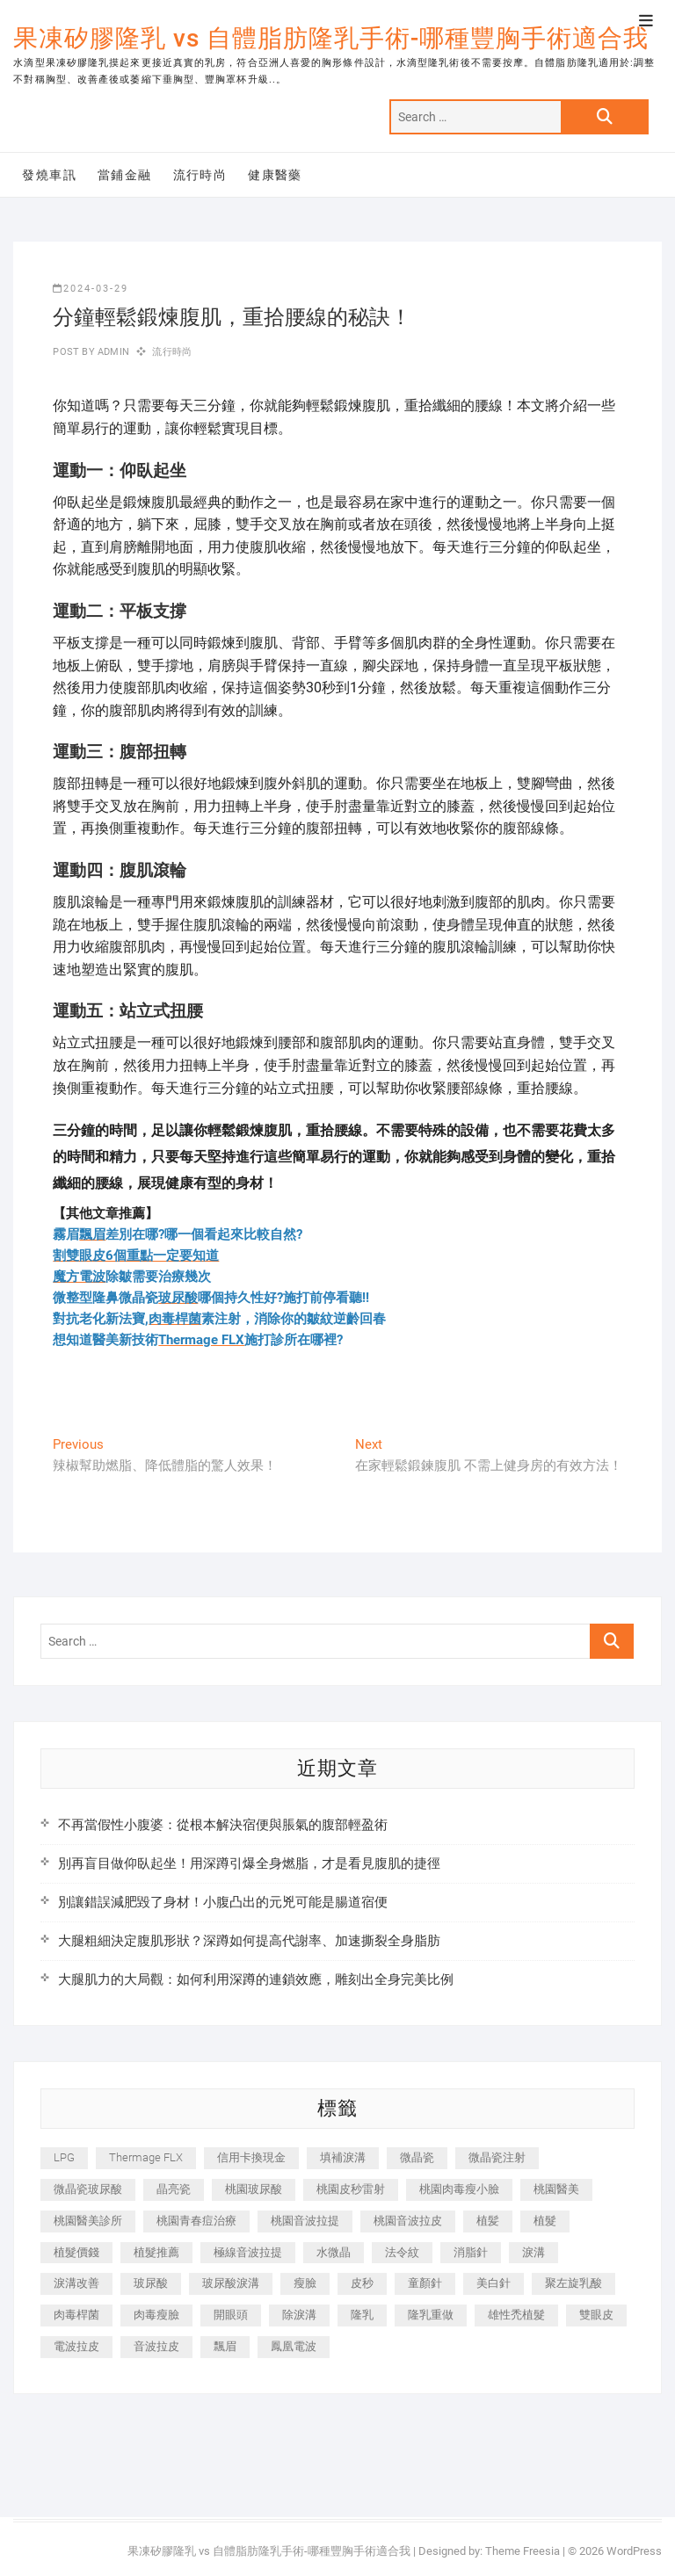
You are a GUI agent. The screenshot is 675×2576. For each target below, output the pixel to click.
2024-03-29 (90, 288)
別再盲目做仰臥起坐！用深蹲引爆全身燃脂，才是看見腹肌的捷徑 (249, 1863)
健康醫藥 (275, 175)
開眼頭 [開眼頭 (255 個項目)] (231, 2314)
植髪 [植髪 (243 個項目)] (487, 2220)
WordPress (634, 2551)
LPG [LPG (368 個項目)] (64, 2157)
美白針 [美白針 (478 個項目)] (493, 2283)
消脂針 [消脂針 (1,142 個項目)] (471, 2252)
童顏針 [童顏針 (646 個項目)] (425, 2283)
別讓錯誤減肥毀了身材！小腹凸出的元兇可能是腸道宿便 (223, 1902)
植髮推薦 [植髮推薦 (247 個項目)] (156, 2252)
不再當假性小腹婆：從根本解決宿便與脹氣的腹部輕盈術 (223, 1825)
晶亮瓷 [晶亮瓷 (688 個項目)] (173, 2189)
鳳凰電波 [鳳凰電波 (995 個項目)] (293, 2346)
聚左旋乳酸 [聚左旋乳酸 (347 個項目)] (573, 2283)
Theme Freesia (522, 2551)
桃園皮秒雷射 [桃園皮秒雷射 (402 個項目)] (350, 2189)
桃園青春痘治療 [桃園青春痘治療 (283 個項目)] (196, 2220)
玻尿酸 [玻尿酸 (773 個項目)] (151, 2283)
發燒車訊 (49, 175)
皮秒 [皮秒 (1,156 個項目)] (362, 2283)
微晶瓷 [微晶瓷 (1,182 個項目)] (417, 2157)
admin (112, 352)
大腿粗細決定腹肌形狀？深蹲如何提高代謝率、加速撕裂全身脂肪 (249, 1941)
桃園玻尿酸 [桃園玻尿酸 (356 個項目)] (253, 2189)
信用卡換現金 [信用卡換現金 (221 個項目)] (251, 2157)
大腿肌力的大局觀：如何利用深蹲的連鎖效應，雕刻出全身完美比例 (256, 1979)
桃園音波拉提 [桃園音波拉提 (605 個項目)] (305, 2220)
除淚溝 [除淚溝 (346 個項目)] (299, 2314)
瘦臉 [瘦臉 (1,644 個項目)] (305, 2283)
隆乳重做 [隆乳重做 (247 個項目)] (431, 2314)
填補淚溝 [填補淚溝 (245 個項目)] (343, 2157)
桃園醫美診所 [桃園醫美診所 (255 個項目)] (88, 2220)
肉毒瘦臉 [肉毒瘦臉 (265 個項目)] (156, 2314)
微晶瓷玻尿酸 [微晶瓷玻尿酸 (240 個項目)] (88, 2189)
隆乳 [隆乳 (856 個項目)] (362, 2314)
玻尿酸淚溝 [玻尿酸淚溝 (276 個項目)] (230, 2283)
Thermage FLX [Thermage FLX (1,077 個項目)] (146, 2157)
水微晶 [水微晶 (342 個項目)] (333, 2252)
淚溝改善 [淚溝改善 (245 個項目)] (76, 2283)
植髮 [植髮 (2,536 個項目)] (544, 2220)
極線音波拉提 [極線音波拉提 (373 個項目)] (248, 2252)
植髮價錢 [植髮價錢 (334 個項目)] (76, 2252)
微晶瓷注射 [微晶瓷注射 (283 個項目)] (497, 2157)
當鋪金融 (125, 175)
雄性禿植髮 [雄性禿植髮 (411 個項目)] (516, 2314)
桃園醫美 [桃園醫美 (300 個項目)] (556, 2189)
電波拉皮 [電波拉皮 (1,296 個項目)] (76, 2346)
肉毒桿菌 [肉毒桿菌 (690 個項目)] (76, 2314)
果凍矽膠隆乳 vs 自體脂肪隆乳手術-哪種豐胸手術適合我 (331, 38)
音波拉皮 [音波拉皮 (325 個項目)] (156, 2346)
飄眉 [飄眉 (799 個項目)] (225, 2346)
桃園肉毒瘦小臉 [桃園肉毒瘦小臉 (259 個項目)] (459, 2189)
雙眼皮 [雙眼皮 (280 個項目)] (596, 2314)
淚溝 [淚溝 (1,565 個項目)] (533, 2252)
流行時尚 (200, 175)
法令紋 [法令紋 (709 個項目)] (402, 2252)
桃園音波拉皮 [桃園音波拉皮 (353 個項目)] (408, 2220)
